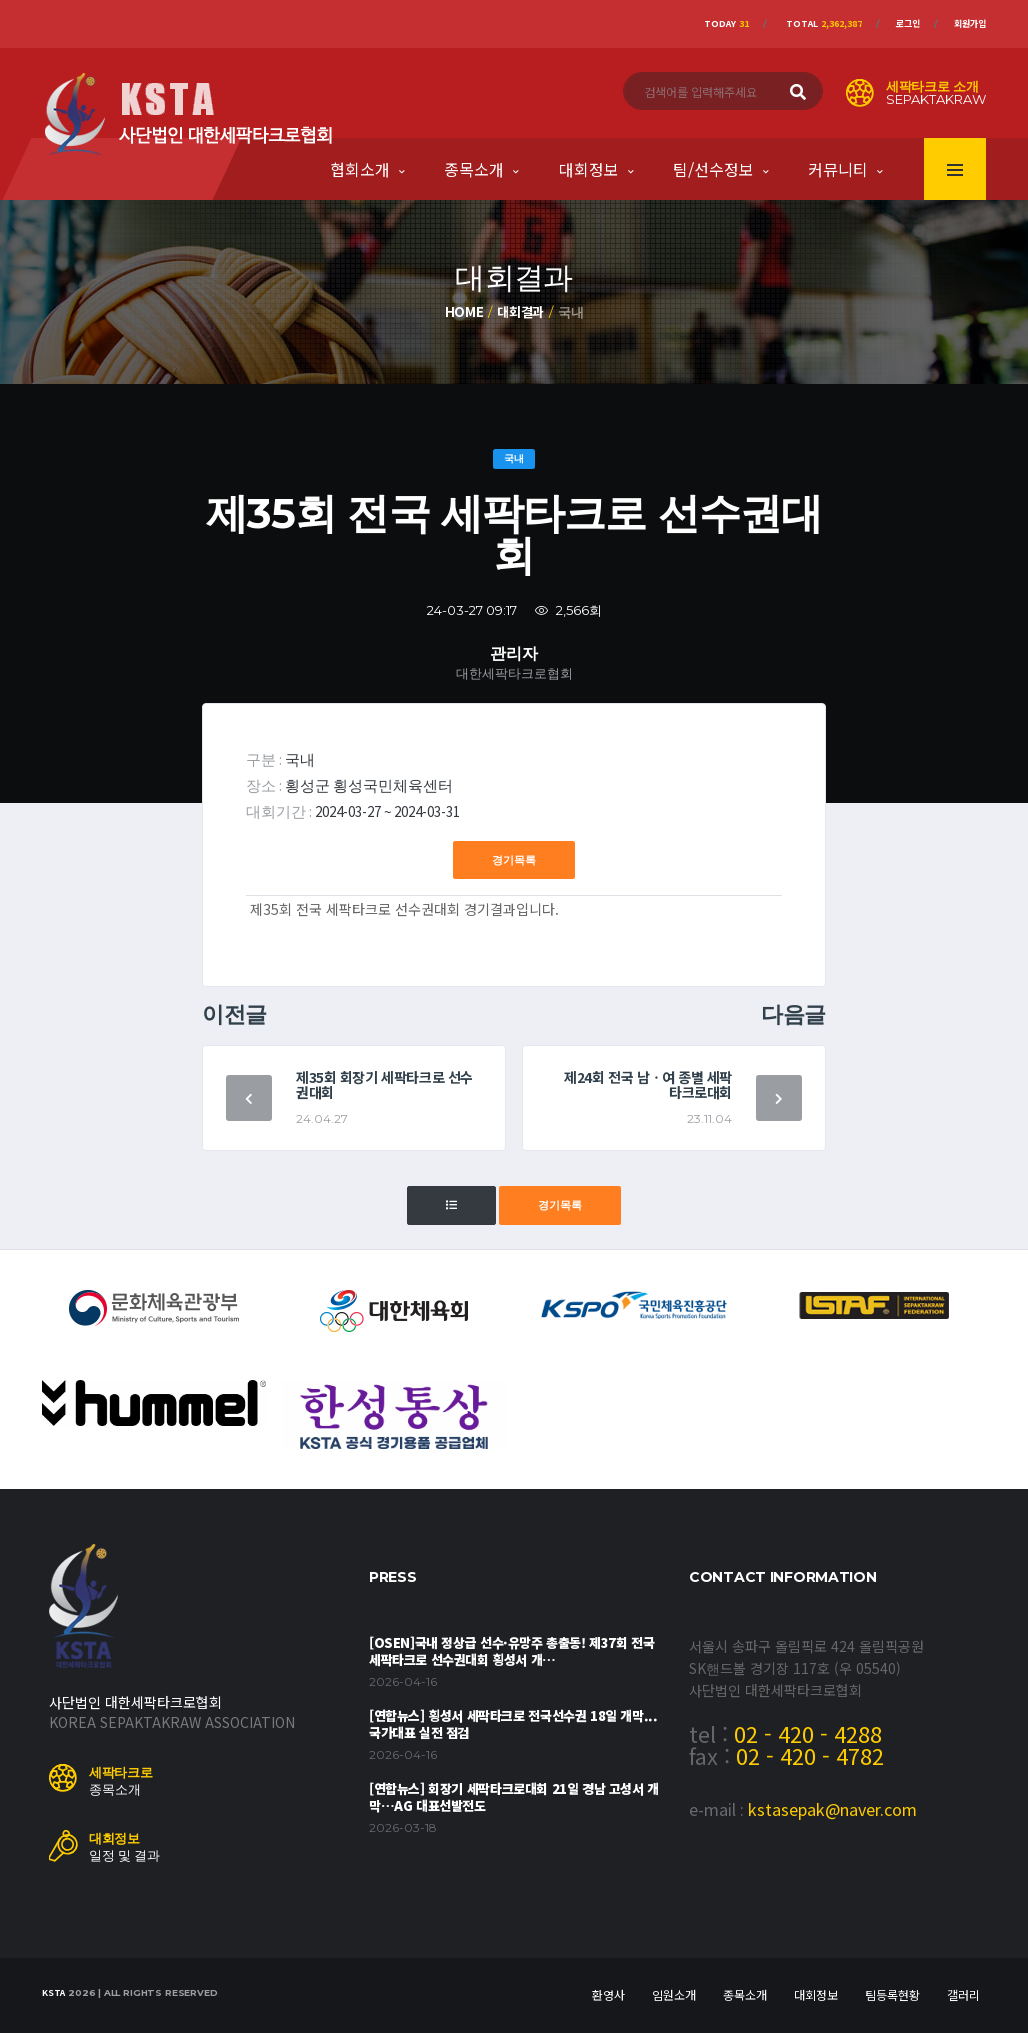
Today (726, 23)
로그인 (908, 23)
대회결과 (520, 311)
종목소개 (474, 169)
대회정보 (589, 169)
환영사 (608, 1994)
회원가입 (970, 23)
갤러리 (963, 1994)
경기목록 (514, 860)
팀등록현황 (892, 1994)
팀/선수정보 (713, 169)
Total (824, 23)
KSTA (53, 1992)
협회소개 (360, 169)
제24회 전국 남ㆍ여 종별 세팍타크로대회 (648, 1084)
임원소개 (674, 1994)
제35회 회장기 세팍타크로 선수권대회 (384, 1084)
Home (464, 311)
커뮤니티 (838, 169)
